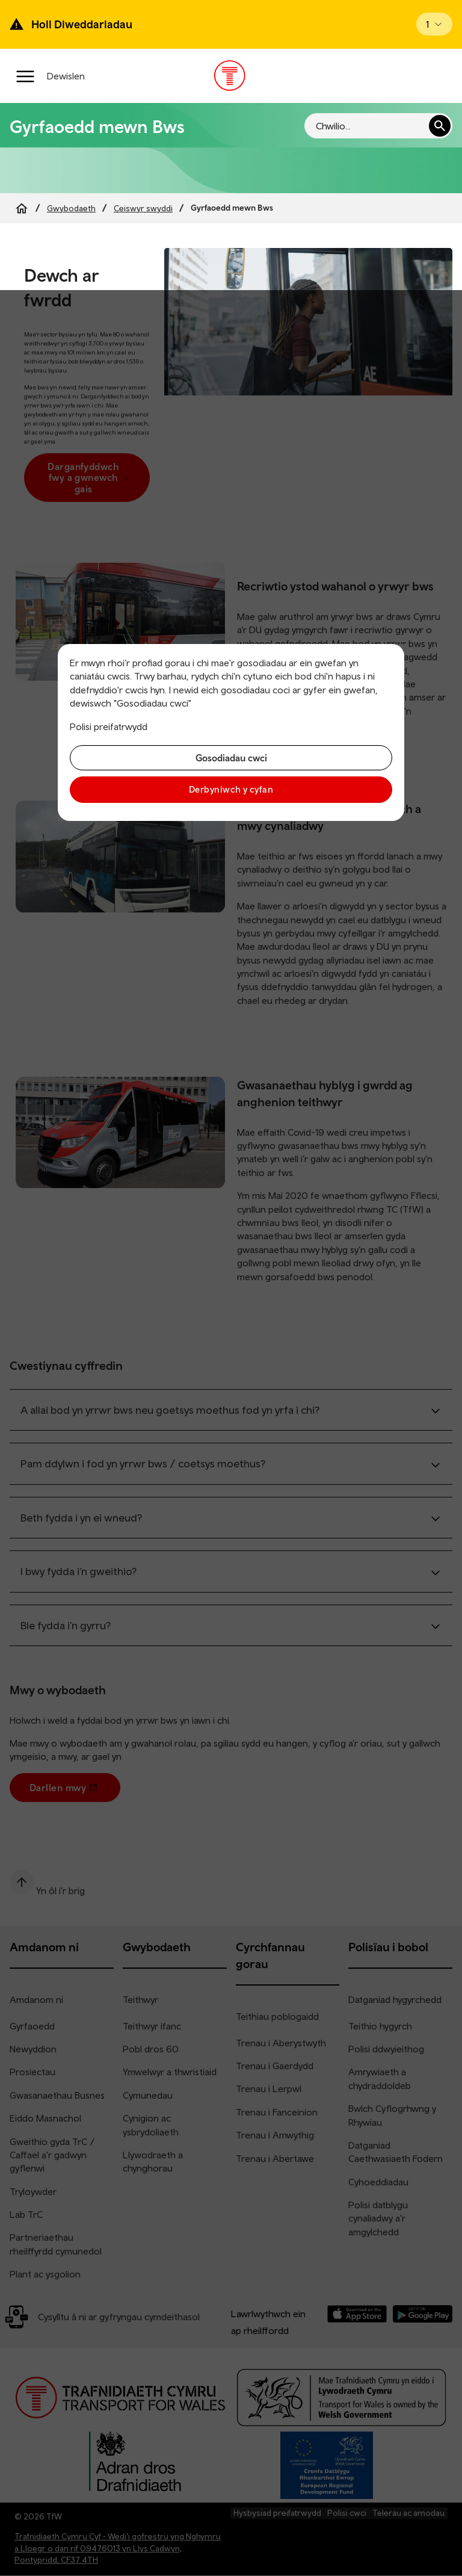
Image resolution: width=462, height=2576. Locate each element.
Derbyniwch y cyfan (231, 789)
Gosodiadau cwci (231, 757)
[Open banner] (434, 24)
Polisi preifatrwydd (108, 726)
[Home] (21, 208)
